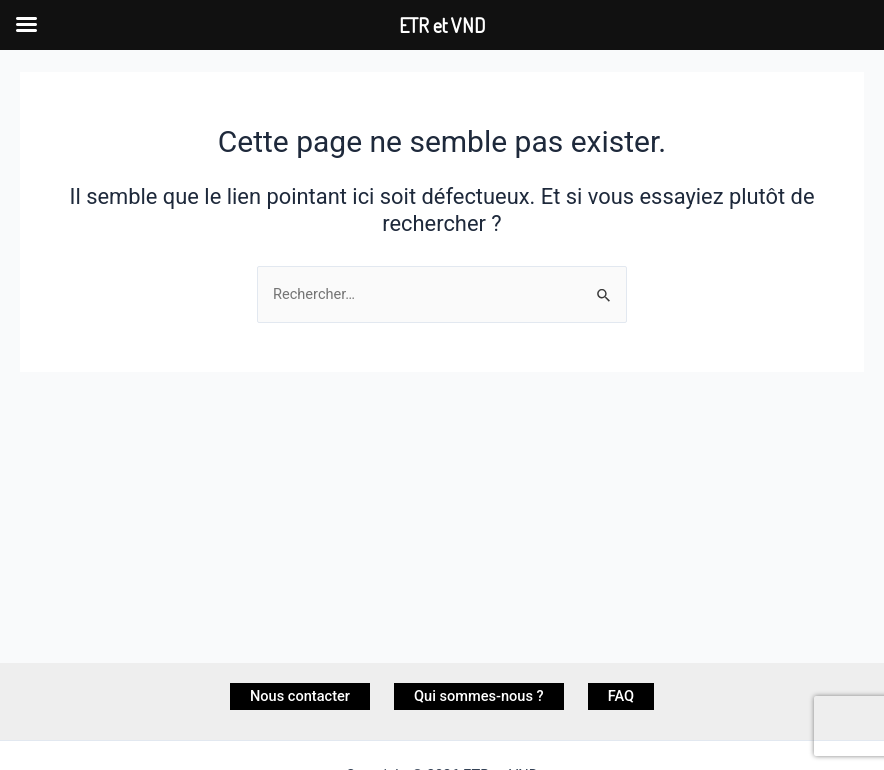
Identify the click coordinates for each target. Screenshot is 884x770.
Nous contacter (300, 696)
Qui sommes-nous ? (479, 696)
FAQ (621, 696)
